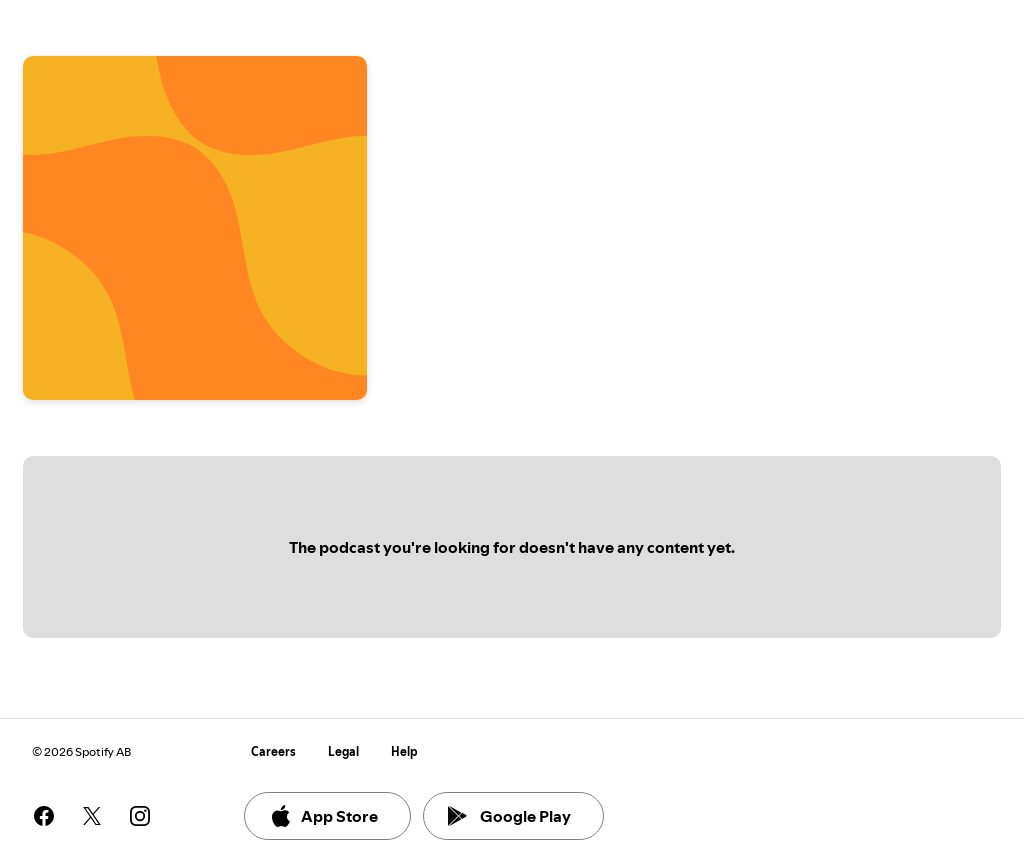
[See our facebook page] (44, 816)
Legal (343, 751)
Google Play (509, 816)
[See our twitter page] (92, 816)
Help (404, 751)
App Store (323, 816)
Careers (273, 751)
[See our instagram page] (140, 816)
